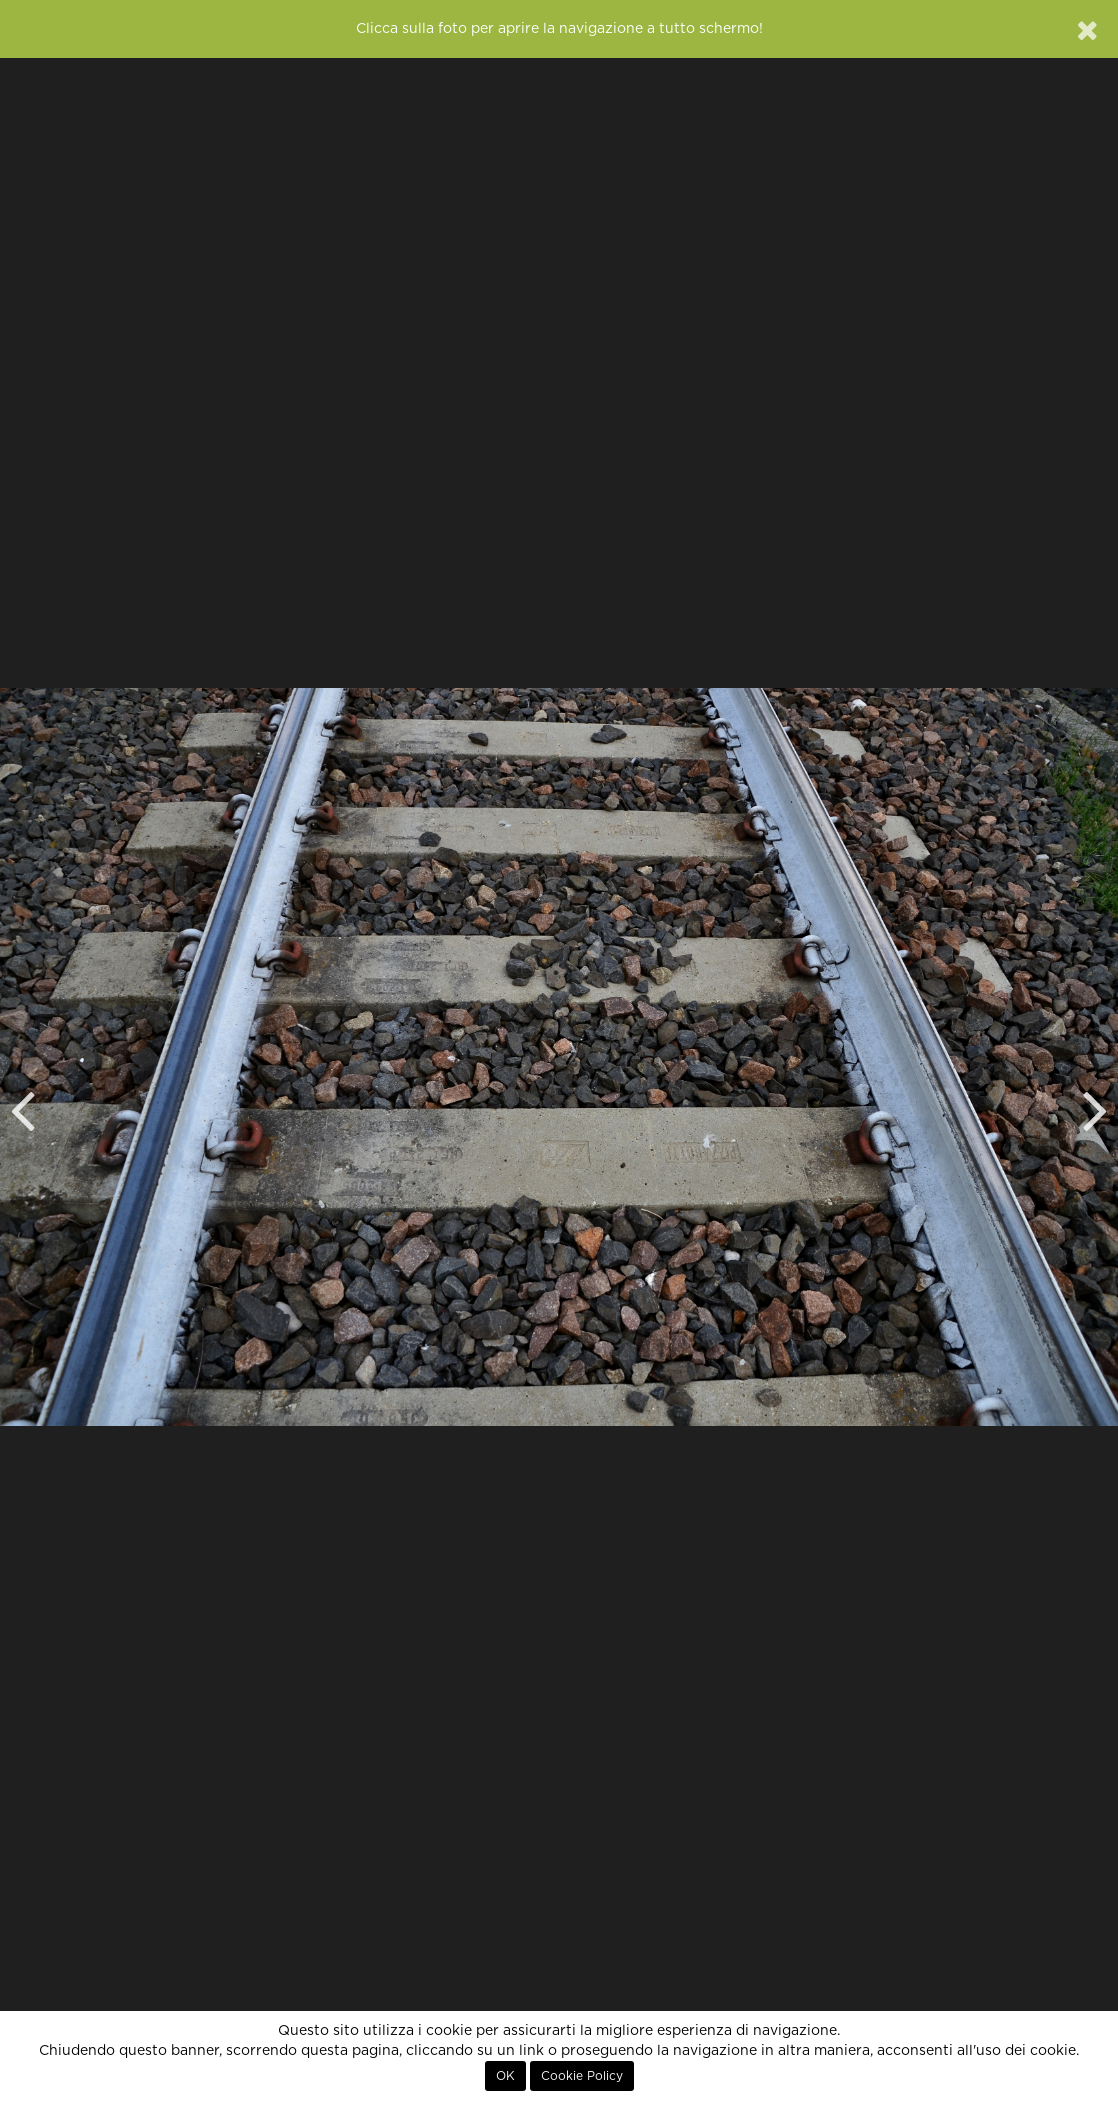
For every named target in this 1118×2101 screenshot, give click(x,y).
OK (505, 2076)
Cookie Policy (582, 2076)
